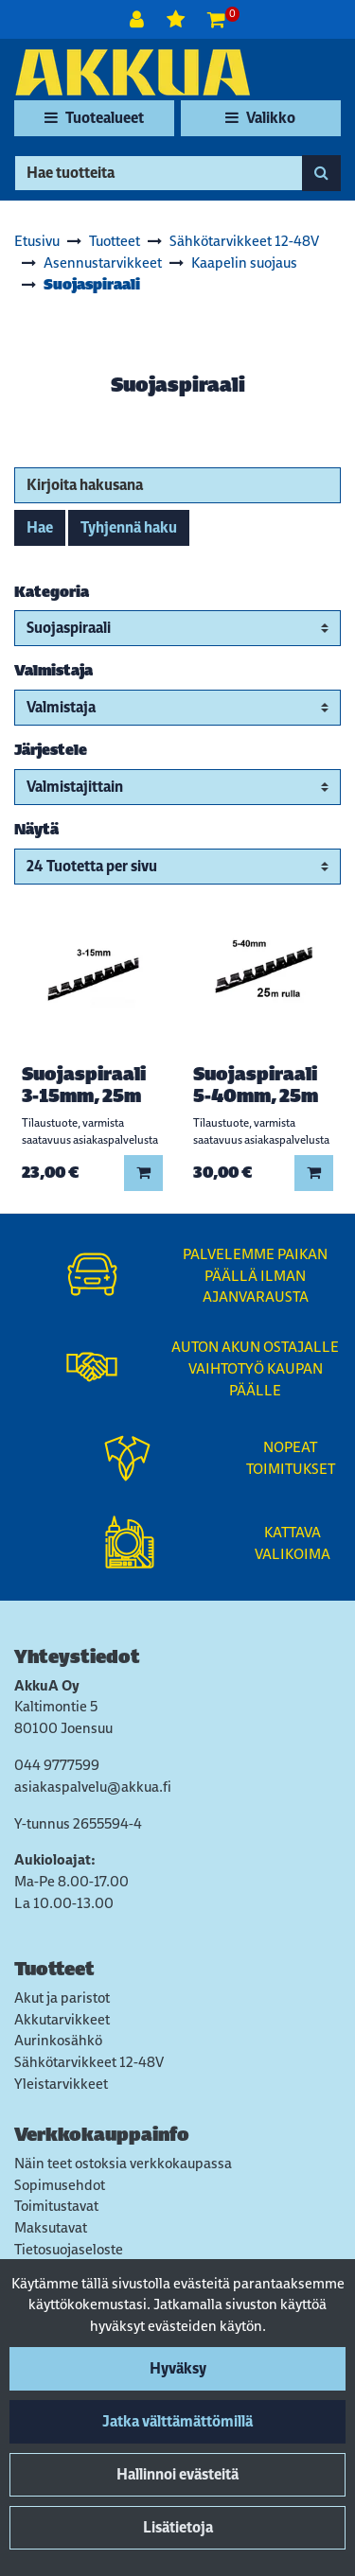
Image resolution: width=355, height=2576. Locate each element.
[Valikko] (261, 118)
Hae (40, 527)
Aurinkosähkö (58, 2040)
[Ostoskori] (216, 19)
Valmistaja (53, 670)
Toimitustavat (56, 2206)
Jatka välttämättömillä (177, 2421)
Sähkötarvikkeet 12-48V (89, 2062)
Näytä (36, 829)
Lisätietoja (178, 2527)
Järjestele (50, 750)
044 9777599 (56, 1765)
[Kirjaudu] (139, 19)
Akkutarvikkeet (62, 2019)
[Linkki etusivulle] (132, 72)
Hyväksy (178, 2368)
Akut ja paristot (62, 1997)
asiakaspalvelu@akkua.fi (92, 1787)
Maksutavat (50, 2227)
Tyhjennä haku (128, 527)
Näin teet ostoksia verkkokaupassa (123, 2163)
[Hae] (158, 173)
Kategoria (51, 592)
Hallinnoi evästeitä (177, 2474)
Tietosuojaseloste (68, 2249)
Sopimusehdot (59, 2185)
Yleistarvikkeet (61, 2084)
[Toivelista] (177, 19)
